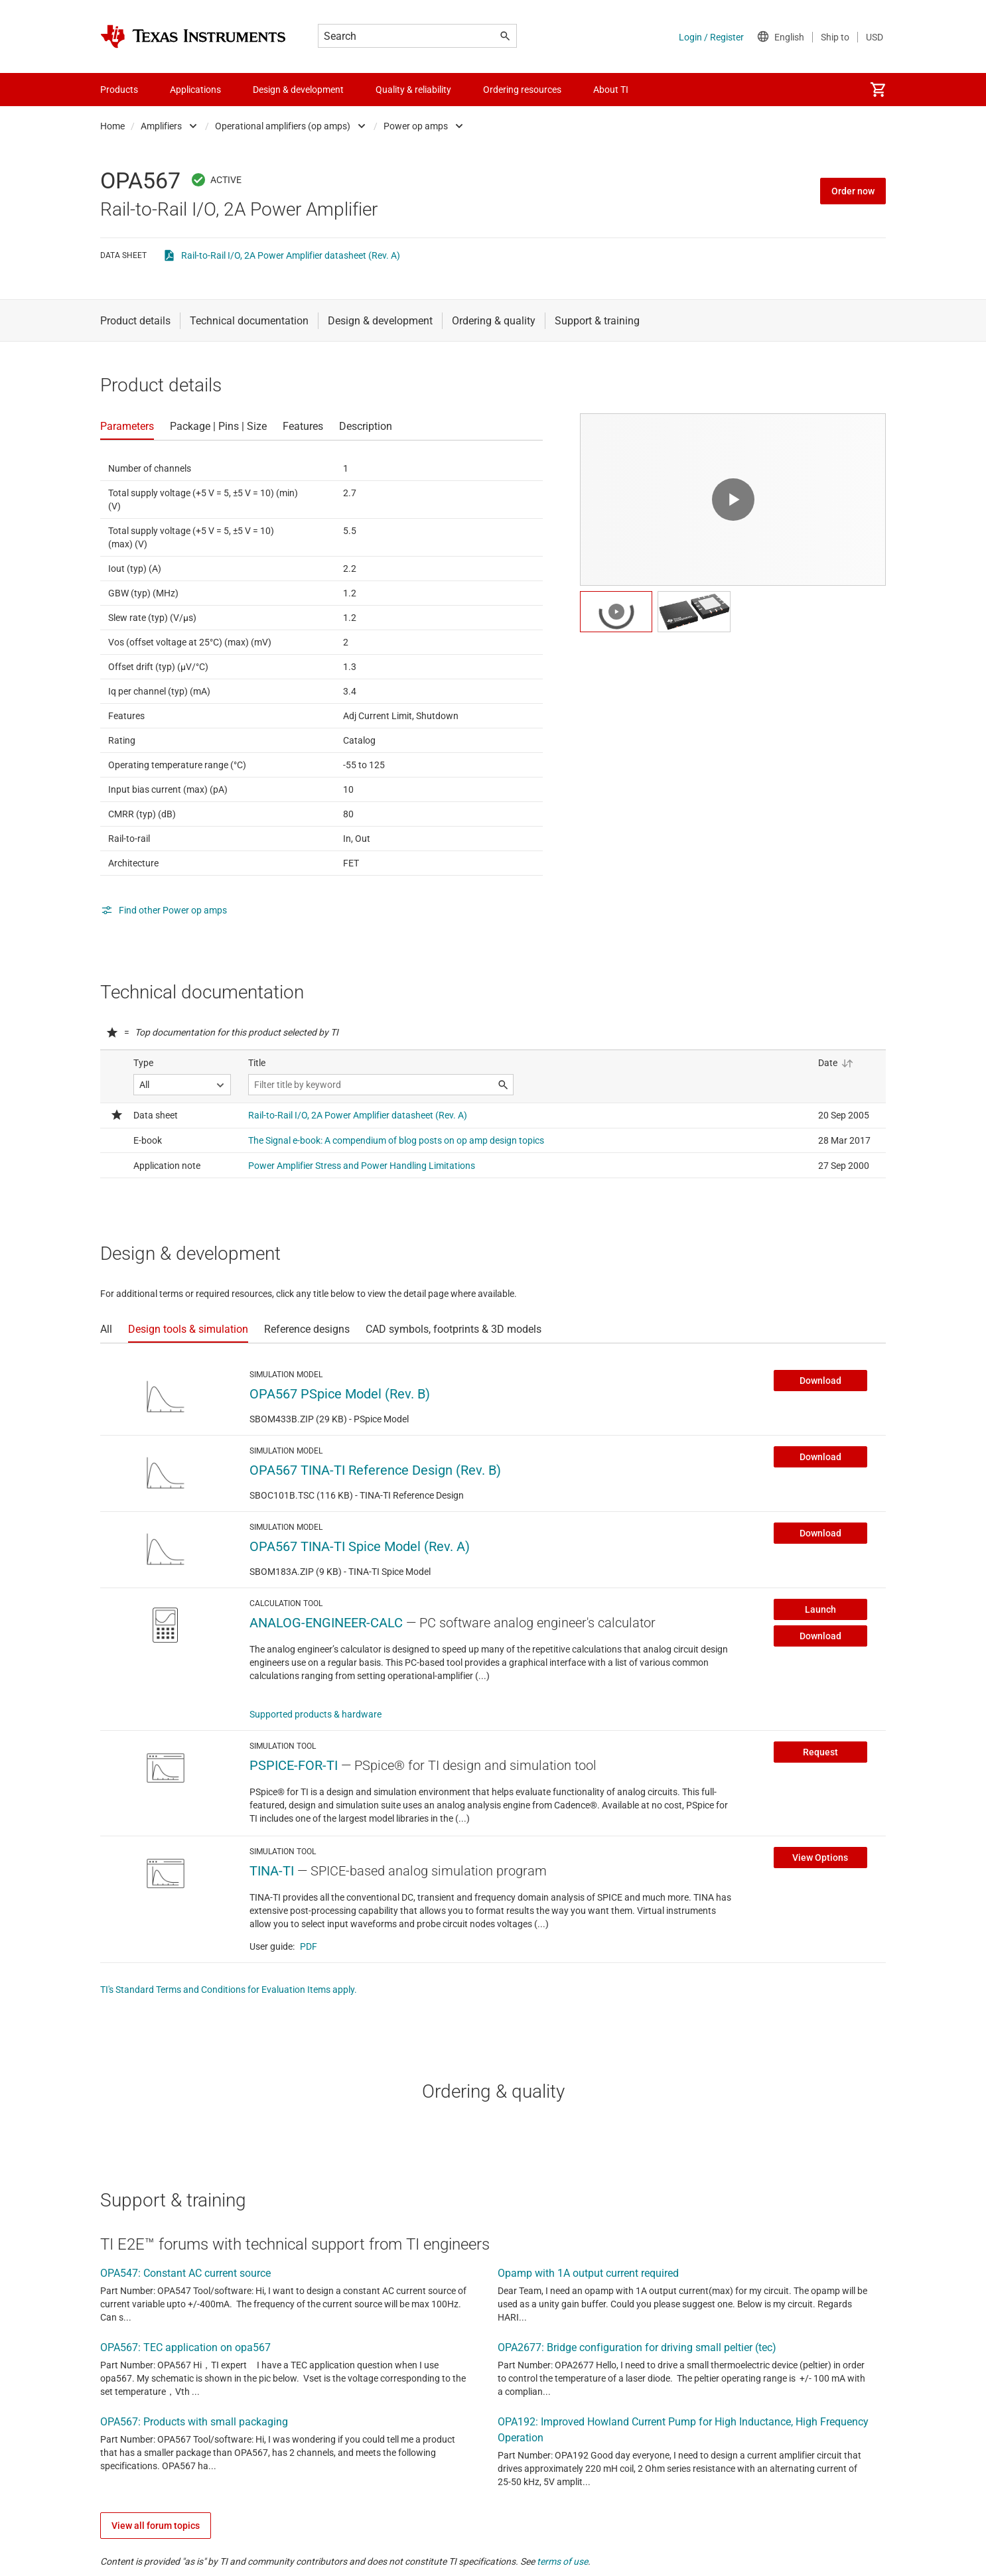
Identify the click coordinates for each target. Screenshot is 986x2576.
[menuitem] (878, 89)
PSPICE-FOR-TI (293, 1765)
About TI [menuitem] (610, 89)
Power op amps (416, 126)
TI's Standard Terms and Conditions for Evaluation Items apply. (228, 1989)
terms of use (562, 2561)
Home (112, 126)
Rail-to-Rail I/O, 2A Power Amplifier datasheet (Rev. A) (290, 255)
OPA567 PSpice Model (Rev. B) (339, 1394)
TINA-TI (271, 1871)
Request (820, 1752)
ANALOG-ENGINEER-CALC (326, 1623)
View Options (820, 1857)
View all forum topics (155, 2525)
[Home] (193, 36)
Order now (853, 191)
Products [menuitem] (119, 89)
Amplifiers (161, 126)
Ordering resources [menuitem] (522, 89)
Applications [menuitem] (195, 89)
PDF (308, 1946)
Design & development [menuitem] (298, 89)
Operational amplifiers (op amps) (282, 126)
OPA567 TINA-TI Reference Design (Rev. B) (375, 1470)
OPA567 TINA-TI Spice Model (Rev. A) (359, 1546)
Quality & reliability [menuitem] (413, 89)
